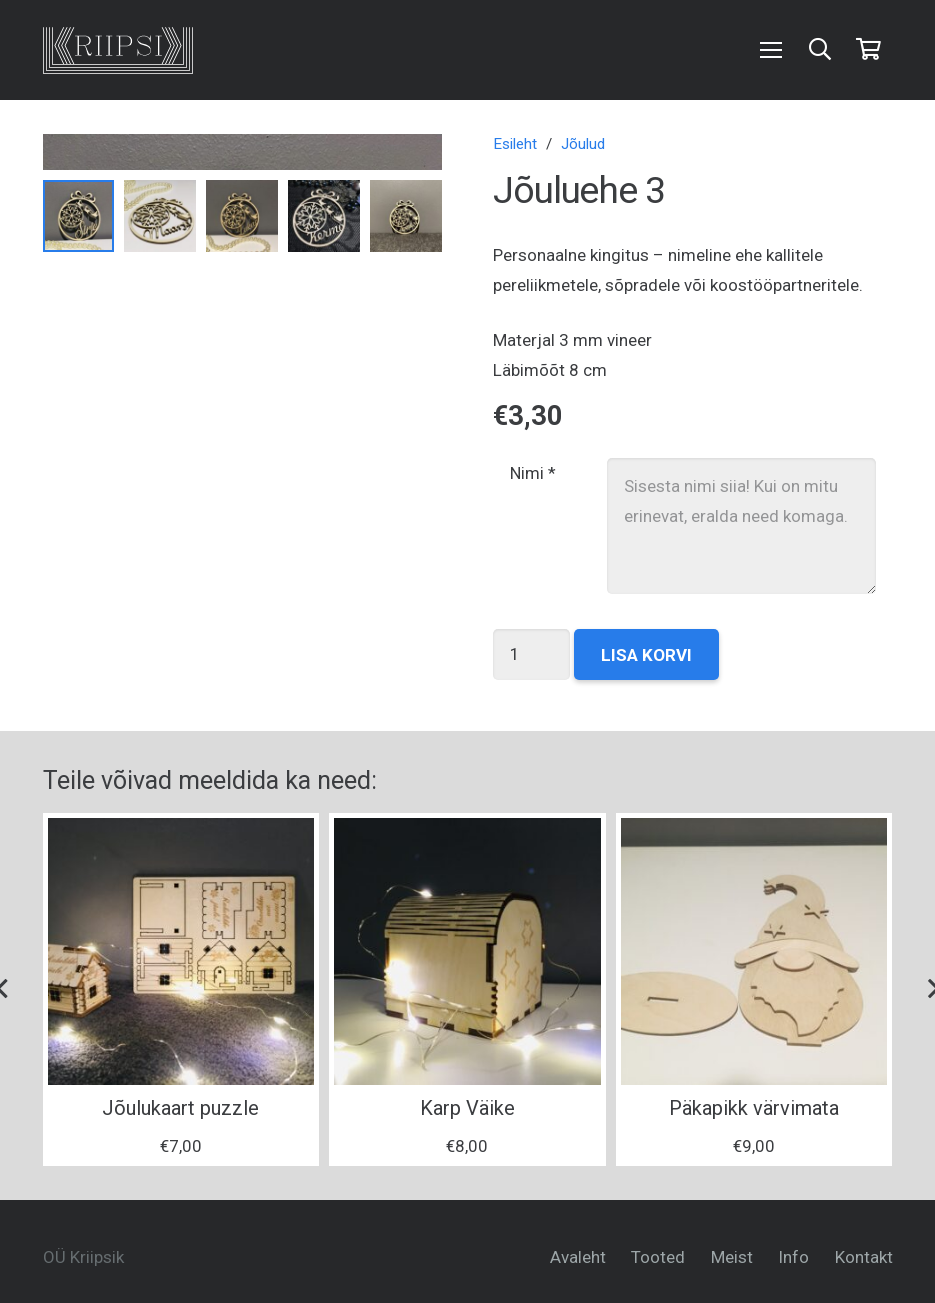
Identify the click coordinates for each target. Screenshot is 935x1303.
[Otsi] (820, 50)
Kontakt (864, 1257)
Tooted (658, 1257)
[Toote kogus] (531, 654)
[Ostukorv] (868, 50)
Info (793, 1257)
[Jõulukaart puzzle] (181, 951)
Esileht (515, 144)
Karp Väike (467, 1108)
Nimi (533, 473)
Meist (732, 1257)
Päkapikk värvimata (754, 1108)
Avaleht (578, 1257)
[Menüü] (771, 50)
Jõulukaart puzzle (180, 1108)
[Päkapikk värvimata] (754, 951)
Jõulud (583, 144)
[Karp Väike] (467, 951)
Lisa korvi (646, 655)
